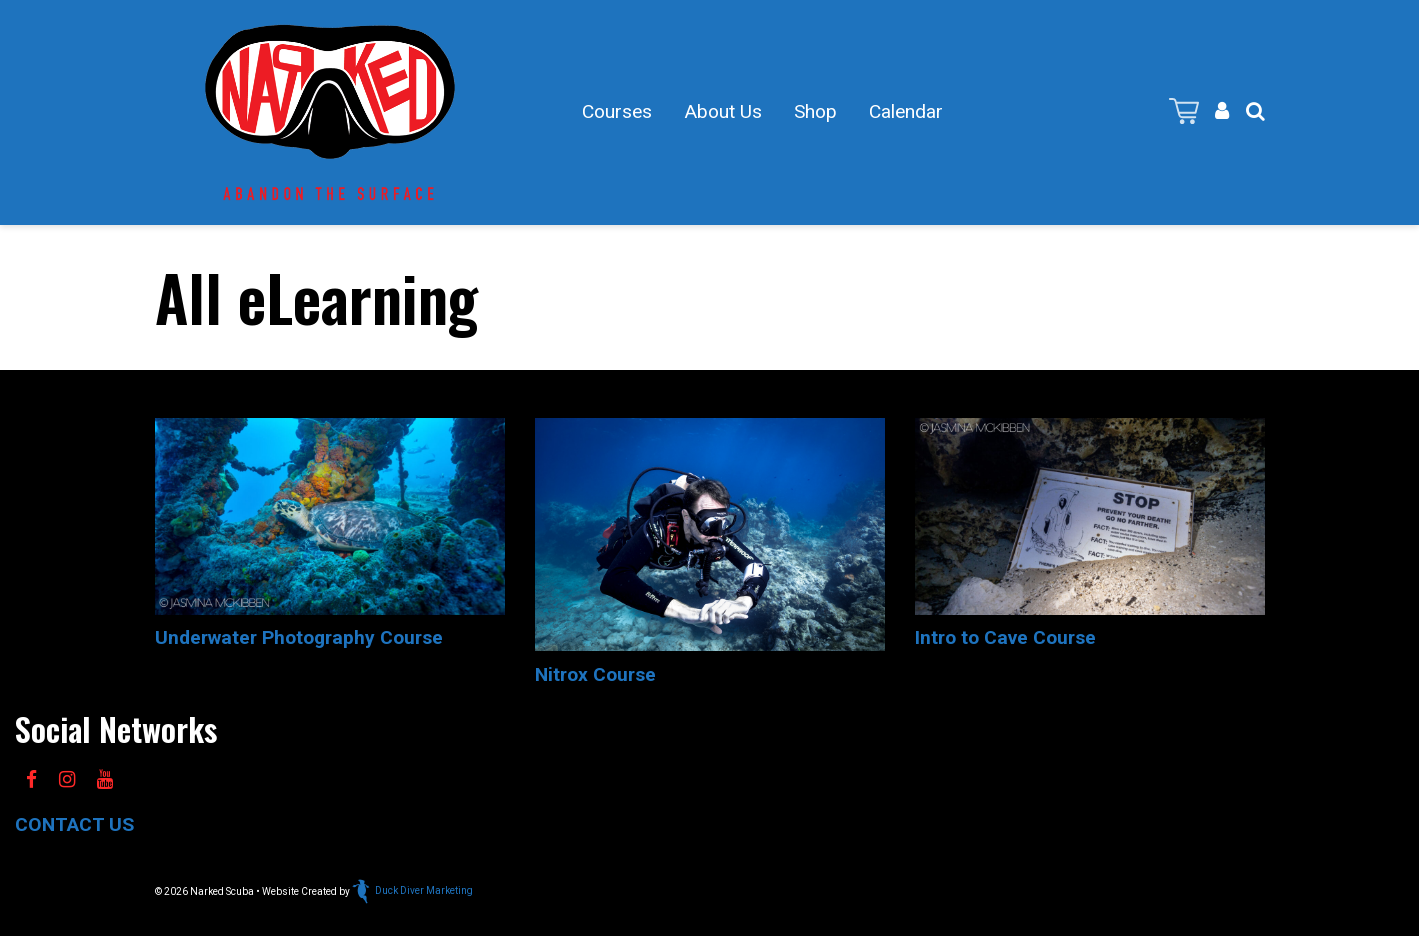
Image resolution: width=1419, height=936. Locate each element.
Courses (617, 111)
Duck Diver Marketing (412, 890)
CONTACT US (74, 824)
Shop (815, 111)
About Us (723, 111)
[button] (1255, 111)
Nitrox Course (595, 674)
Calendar (906, 111)
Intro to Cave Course (1005, 637)
